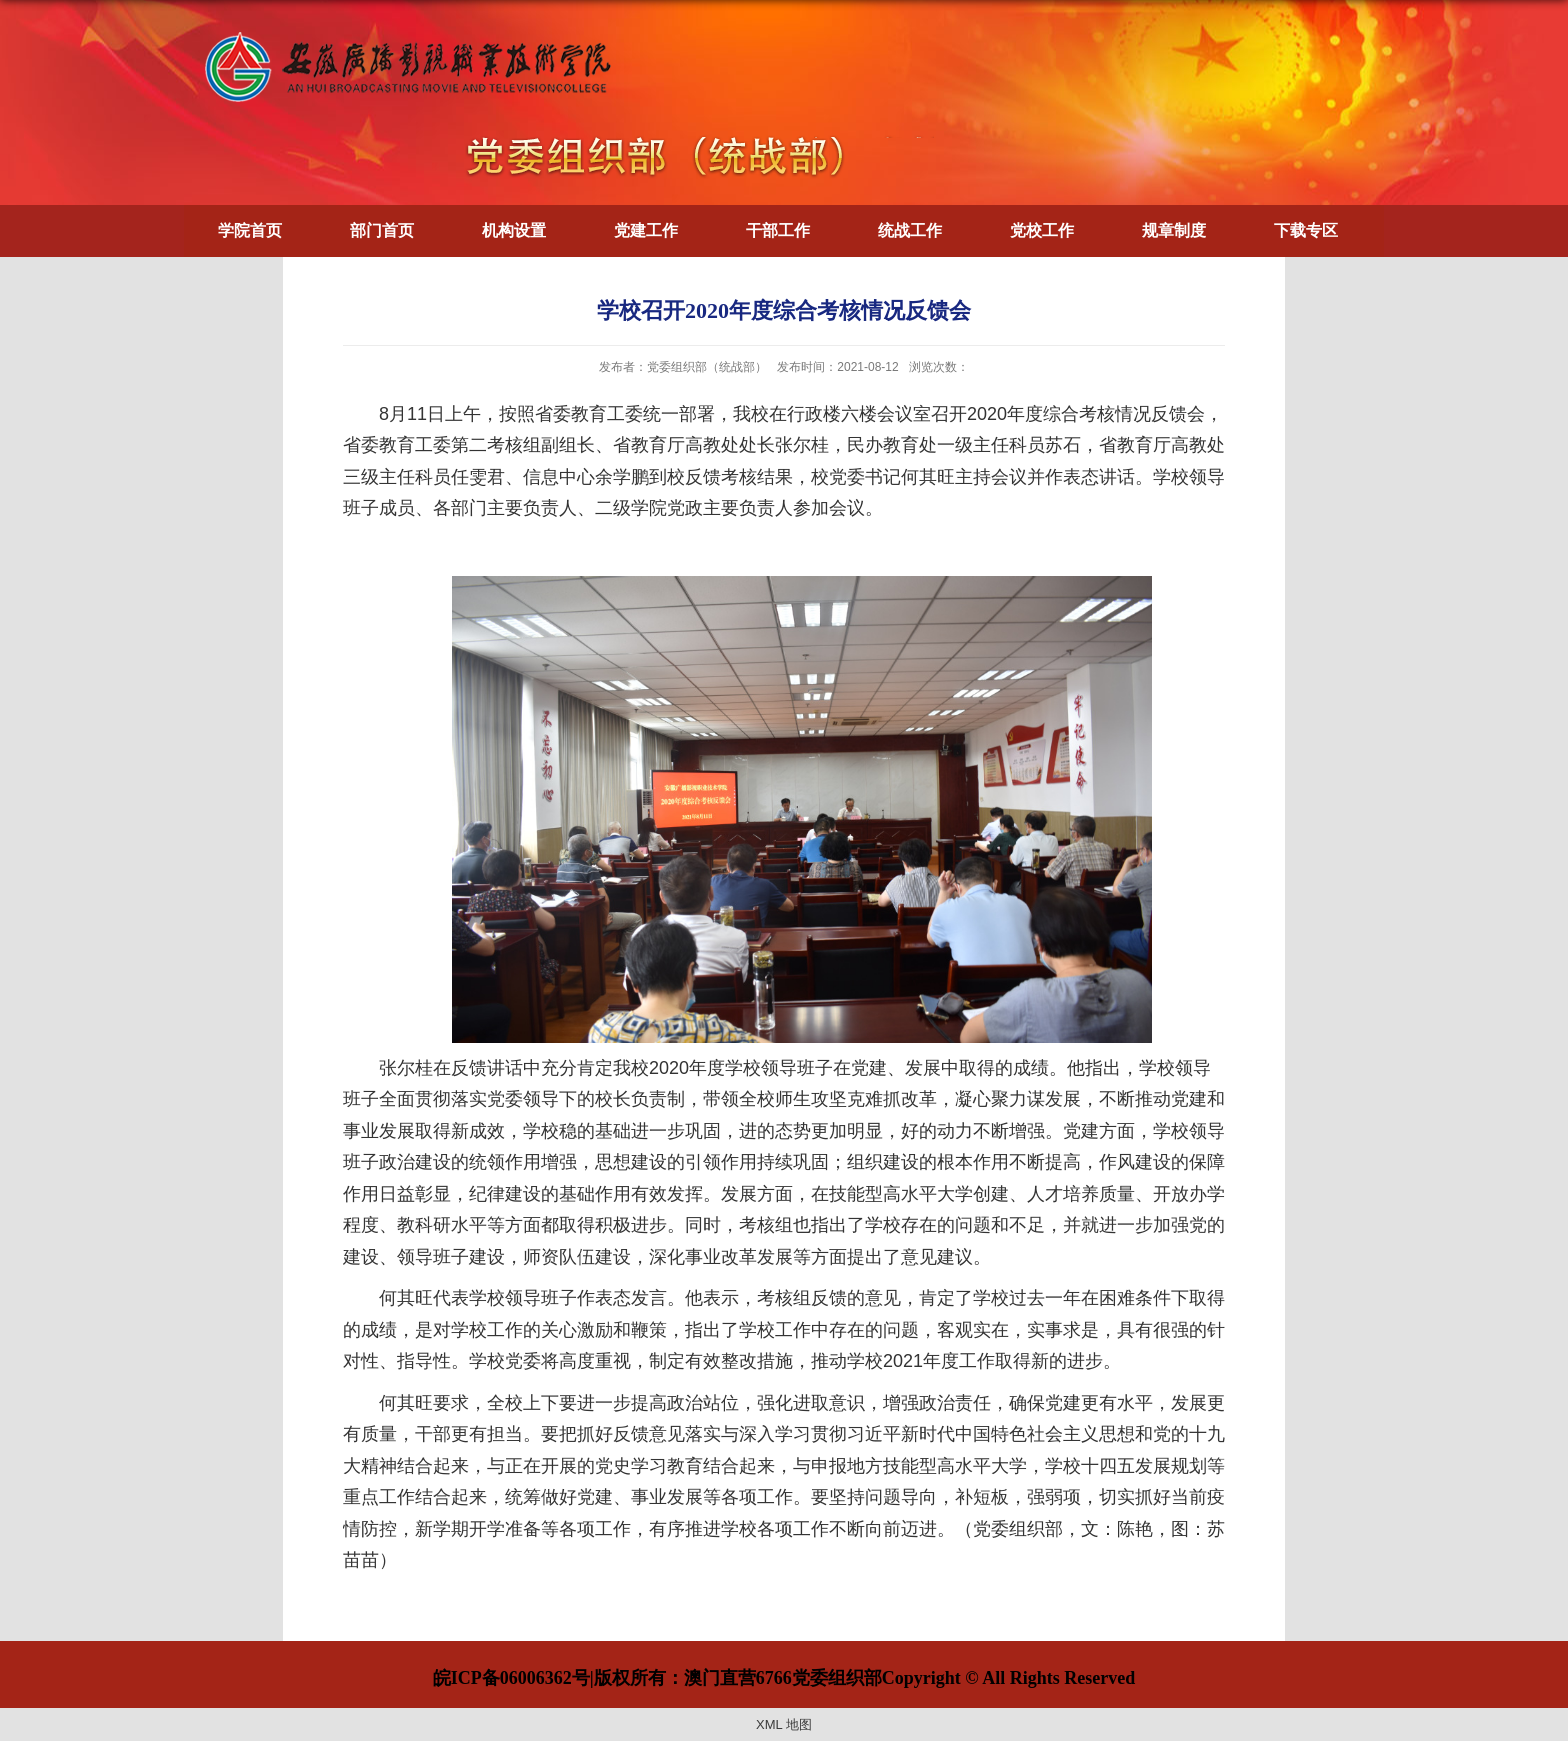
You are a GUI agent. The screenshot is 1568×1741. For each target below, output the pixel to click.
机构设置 (514, 230)
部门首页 (382, 230)
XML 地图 (784, 1724)
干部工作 (778, 230)
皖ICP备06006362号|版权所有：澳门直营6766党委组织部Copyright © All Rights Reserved (784, 1678)
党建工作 (646, 230)
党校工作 (1042, 230)
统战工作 (910, 230)
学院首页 (250, 230)
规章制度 (1174, 230)
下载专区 (1306, 230)
